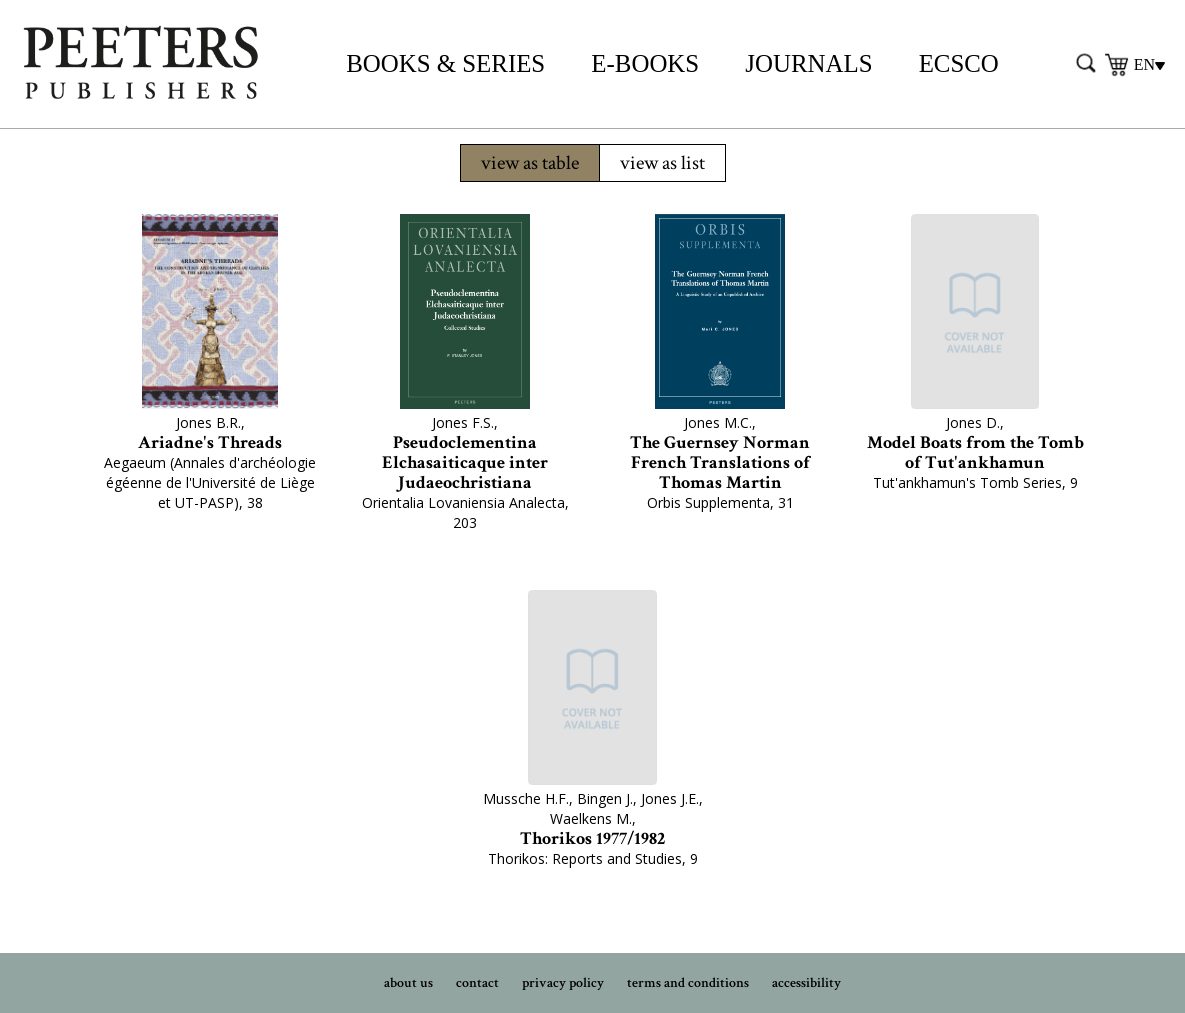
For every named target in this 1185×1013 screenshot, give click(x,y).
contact (477, 983)
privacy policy (563, 983)
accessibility (806, 983)
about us (408, 983)
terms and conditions (688, 983)
